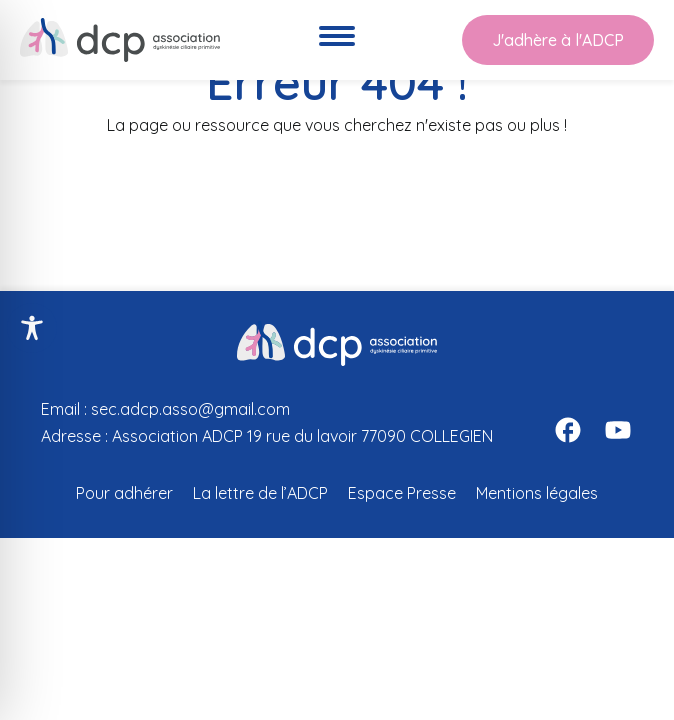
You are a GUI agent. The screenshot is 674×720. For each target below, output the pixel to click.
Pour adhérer (124, 493)
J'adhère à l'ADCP (558, 40)
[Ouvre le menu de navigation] (337, 40)
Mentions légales (537, 493)
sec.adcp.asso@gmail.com (190, 409)
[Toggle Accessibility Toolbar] (32, 328)
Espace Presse (402, 493)
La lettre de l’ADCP (260, 493)
